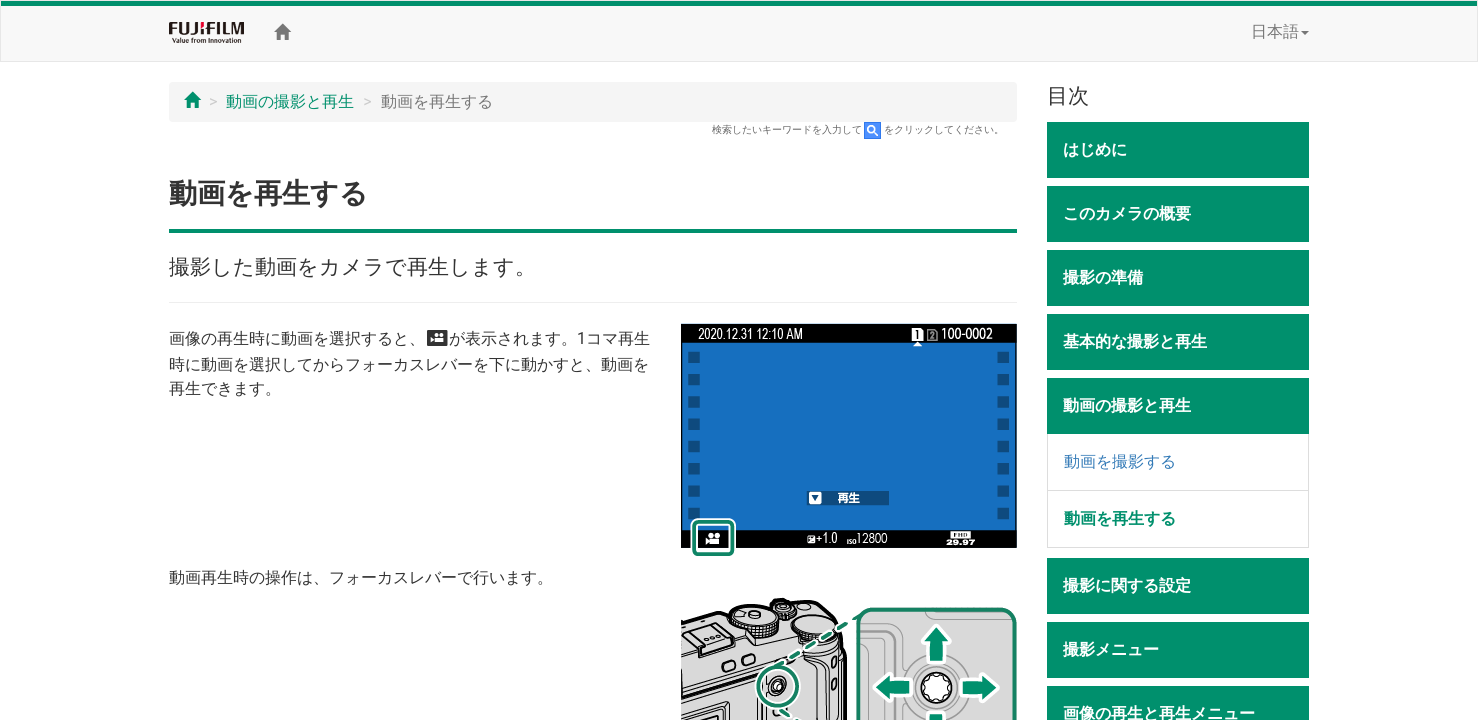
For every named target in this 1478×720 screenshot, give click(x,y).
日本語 (1280, 31)
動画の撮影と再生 (290, 101)
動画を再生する (1120, 518)
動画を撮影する (1120, 461)
